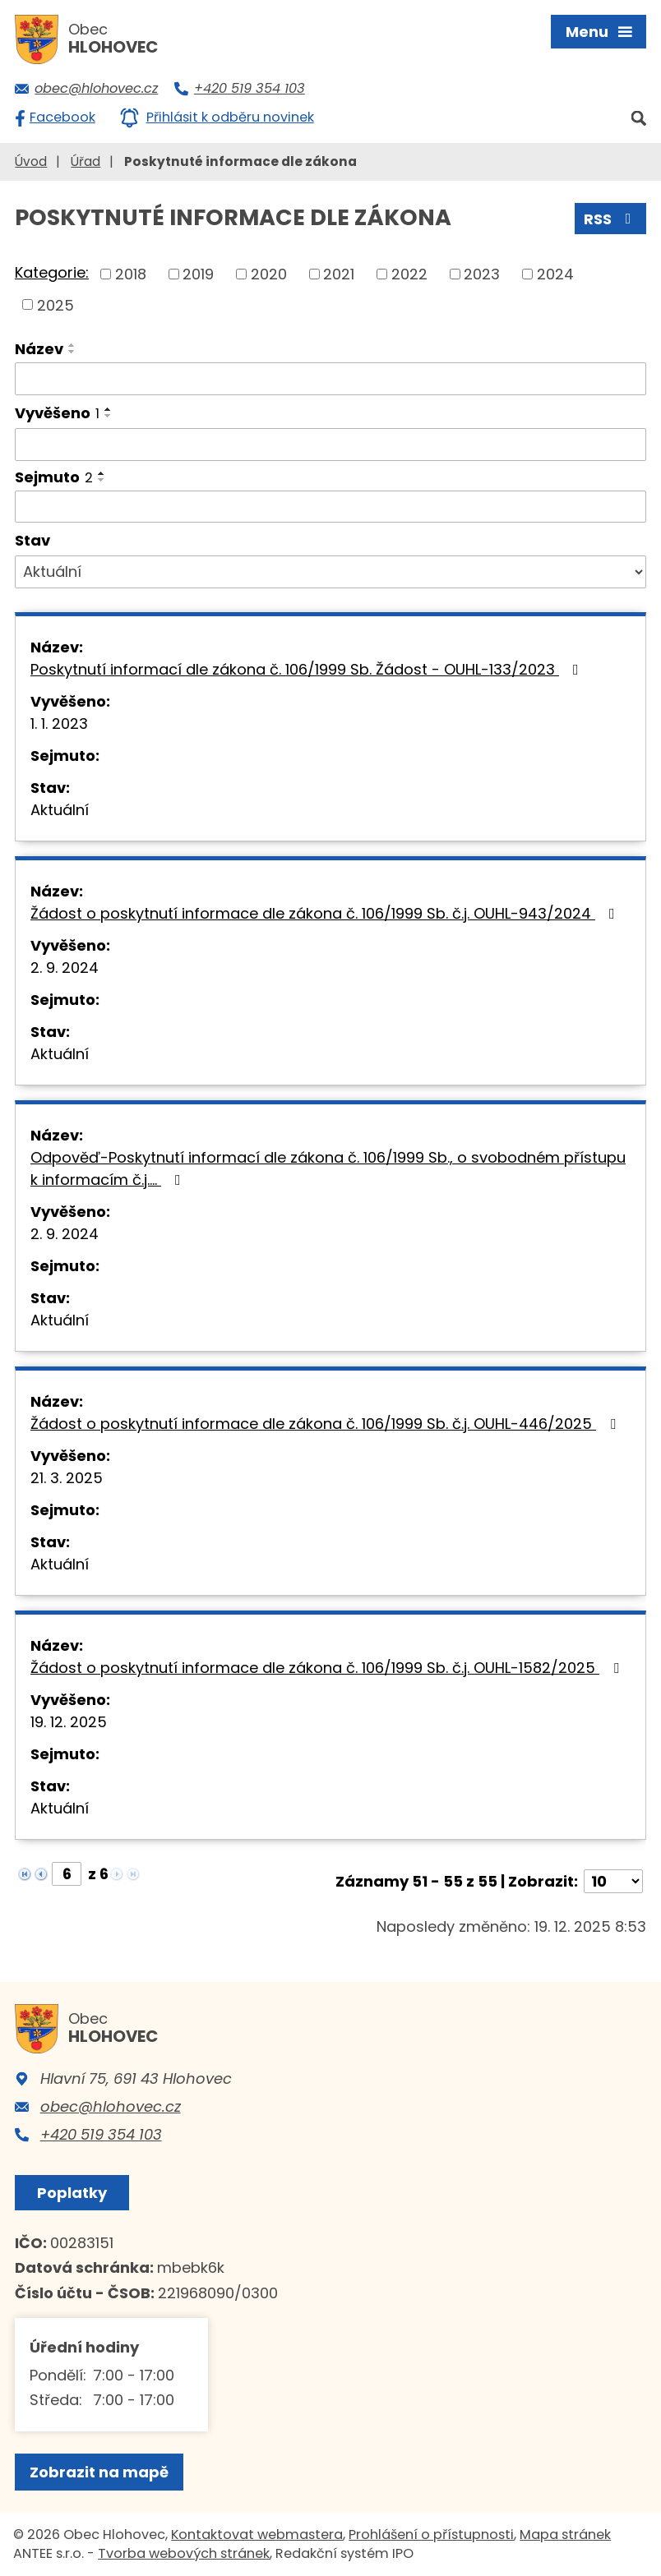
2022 (409, 274)
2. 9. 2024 (64, 967)
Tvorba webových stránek (184, 2553)
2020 (269, 274)
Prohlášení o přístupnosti (431, 2534)
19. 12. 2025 (68, 1722)
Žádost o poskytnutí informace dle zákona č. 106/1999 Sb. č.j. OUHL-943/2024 (326, 913)
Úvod (31, 161)
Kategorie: (52, 272)
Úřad (85, 161)
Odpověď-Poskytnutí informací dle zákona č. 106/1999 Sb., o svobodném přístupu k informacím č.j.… (328, 1168)
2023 (482, 274)
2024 (555, 274)
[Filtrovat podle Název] (330, 378)
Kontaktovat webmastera (257, 2534)
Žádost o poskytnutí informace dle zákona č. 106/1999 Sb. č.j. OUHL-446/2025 (326, 1423)
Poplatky (72, 2192)
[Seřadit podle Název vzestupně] (72, 345)
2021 (338, 274)
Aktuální (59, 810)
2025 (55, 304)
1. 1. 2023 (59, 723)
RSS (611, 219)
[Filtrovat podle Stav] (330, 571)
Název (39, 349)
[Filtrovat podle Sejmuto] (330, 507)
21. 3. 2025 (66, 1478)
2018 (130, 274)
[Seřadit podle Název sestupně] (72, 351)
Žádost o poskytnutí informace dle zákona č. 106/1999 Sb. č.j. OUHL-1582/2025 (328, 1667)
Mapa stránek (565, 2534)
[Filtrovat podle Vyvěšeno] (330, 444)
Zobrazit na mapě (99, 2472)
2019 (198, 274)
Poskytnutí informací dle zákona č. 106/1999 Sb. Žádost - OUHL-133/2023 (307, 669)
